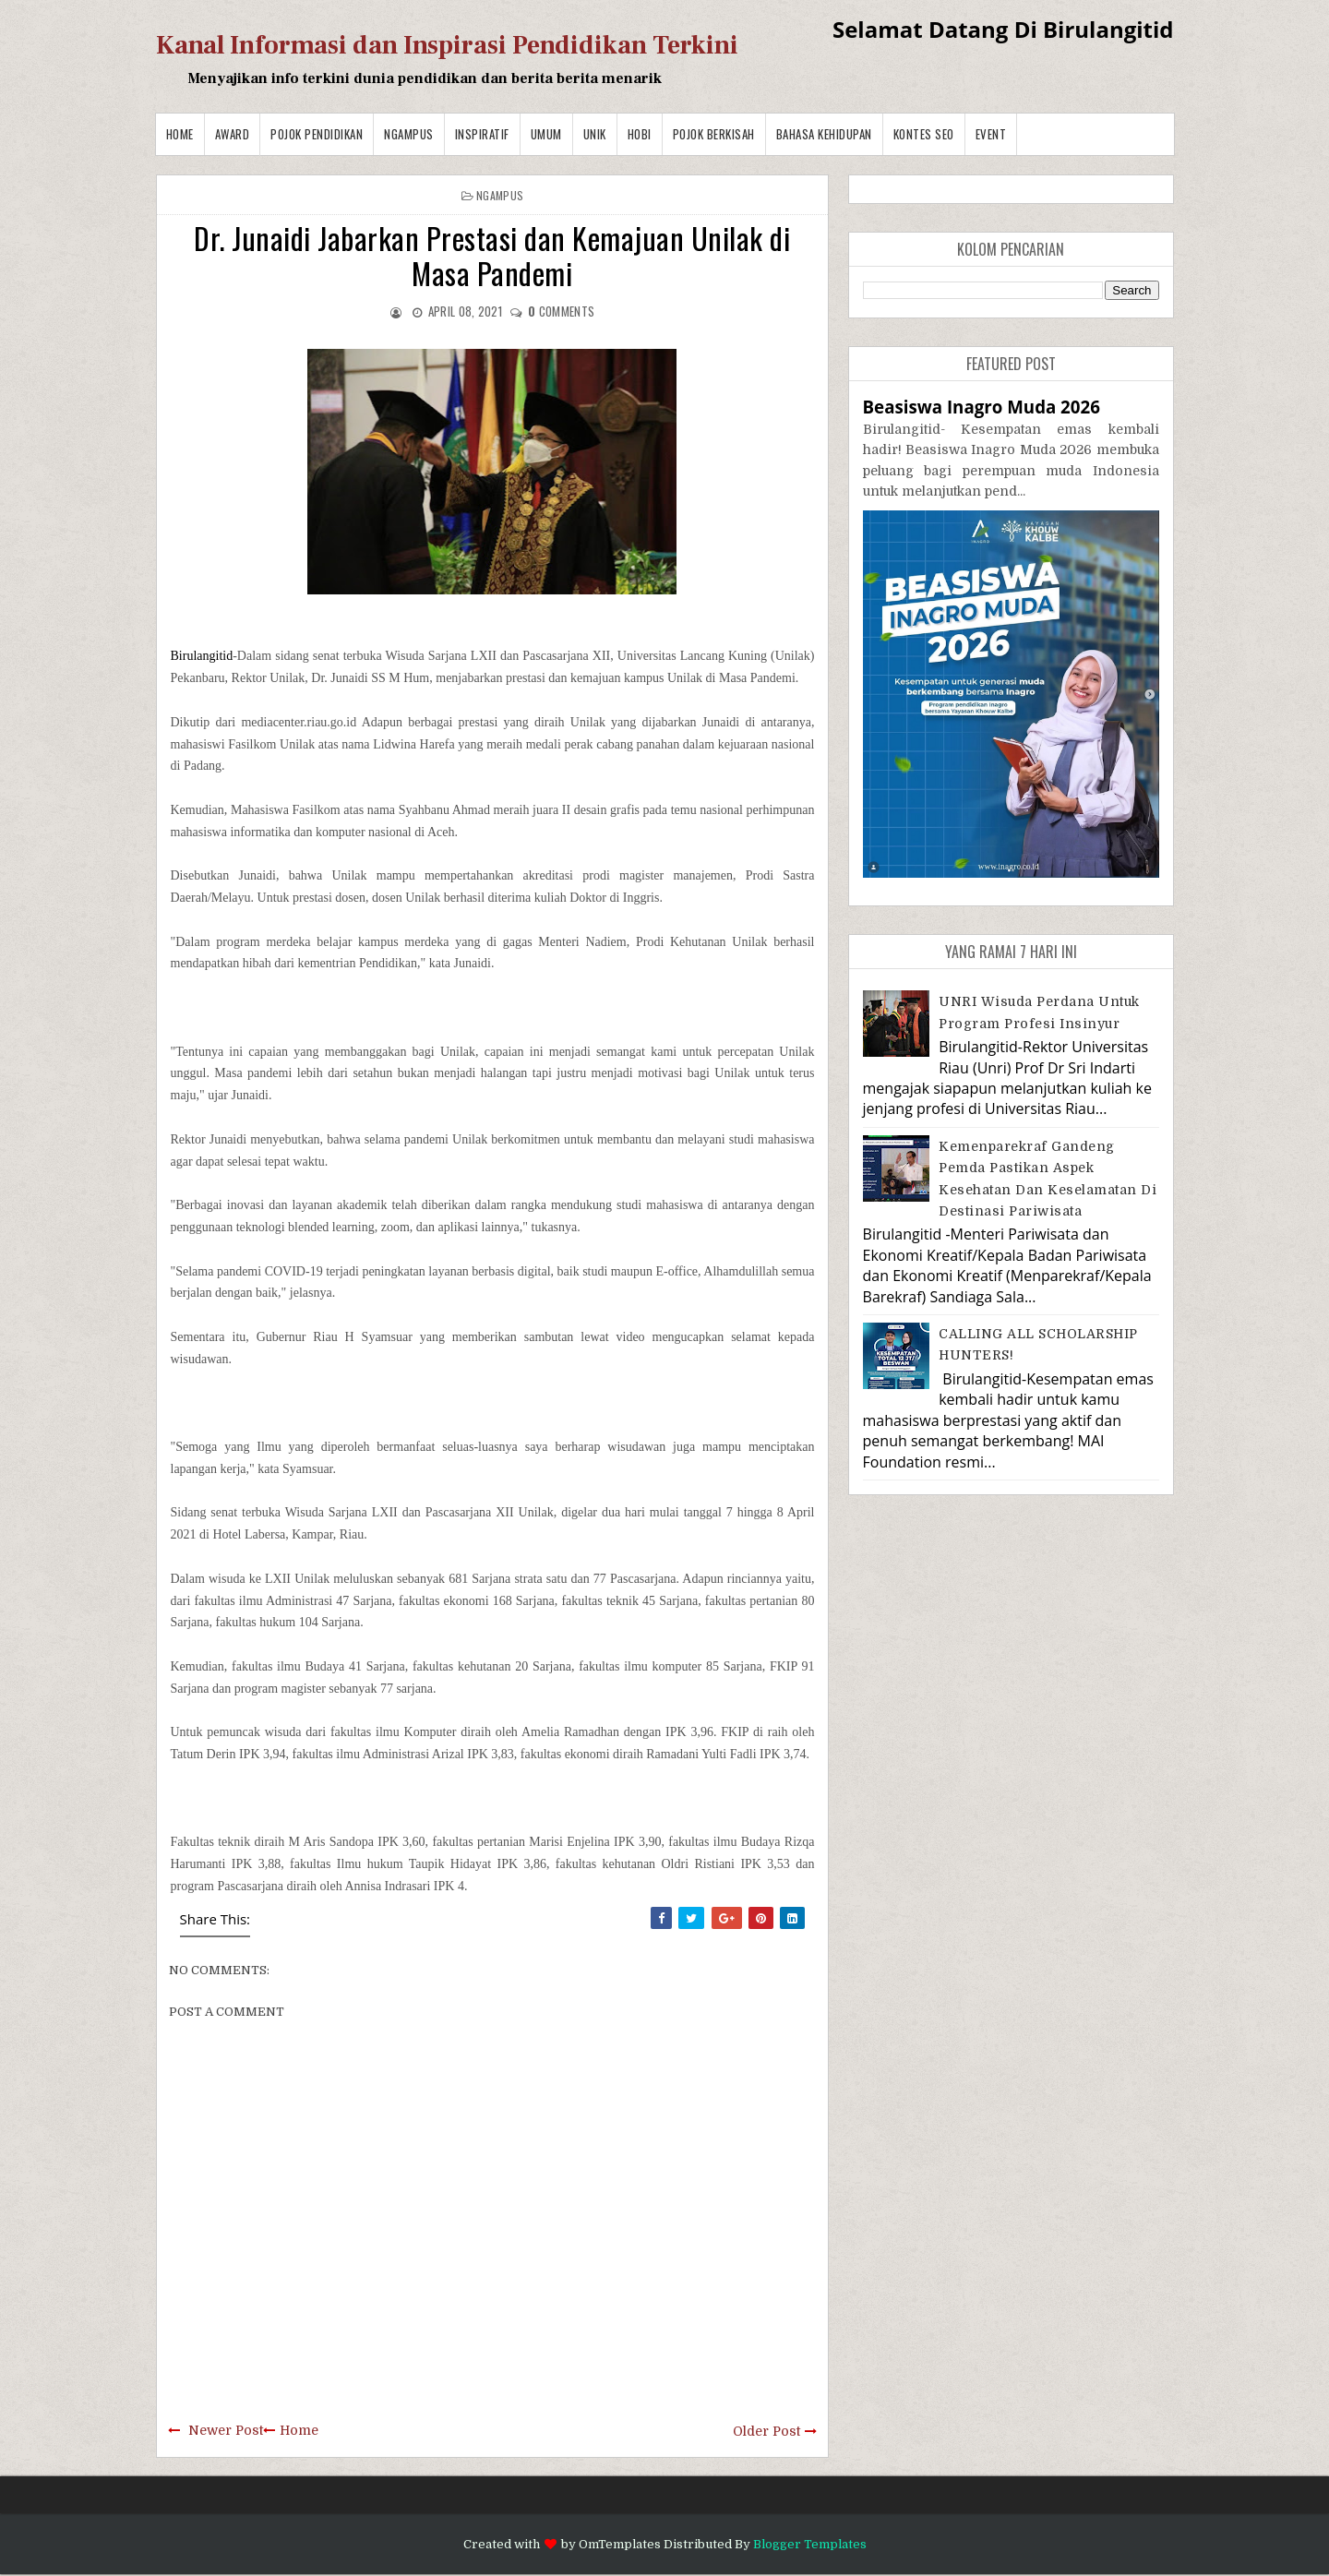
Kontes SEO (923, 134)
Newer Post (225, 2430)
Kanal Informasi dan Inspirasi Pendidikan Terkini (447, 45)
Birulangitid (202, 656)
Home (180, 134)
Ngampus (409, 134)
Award (232, 134)
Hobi (640, 134)
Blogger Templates (810, 2544)
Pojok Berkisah (714, 134)
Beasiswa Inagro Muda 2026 (981, 406)
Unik (594, 134)
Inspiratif (482, 134)
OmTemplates (620, 2544)
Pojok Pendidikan (316, 134)
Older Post (766, 2431)
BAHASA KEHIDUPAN (824, 134)
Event (991, 134)
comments (561, 311)
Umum (546, 134)
